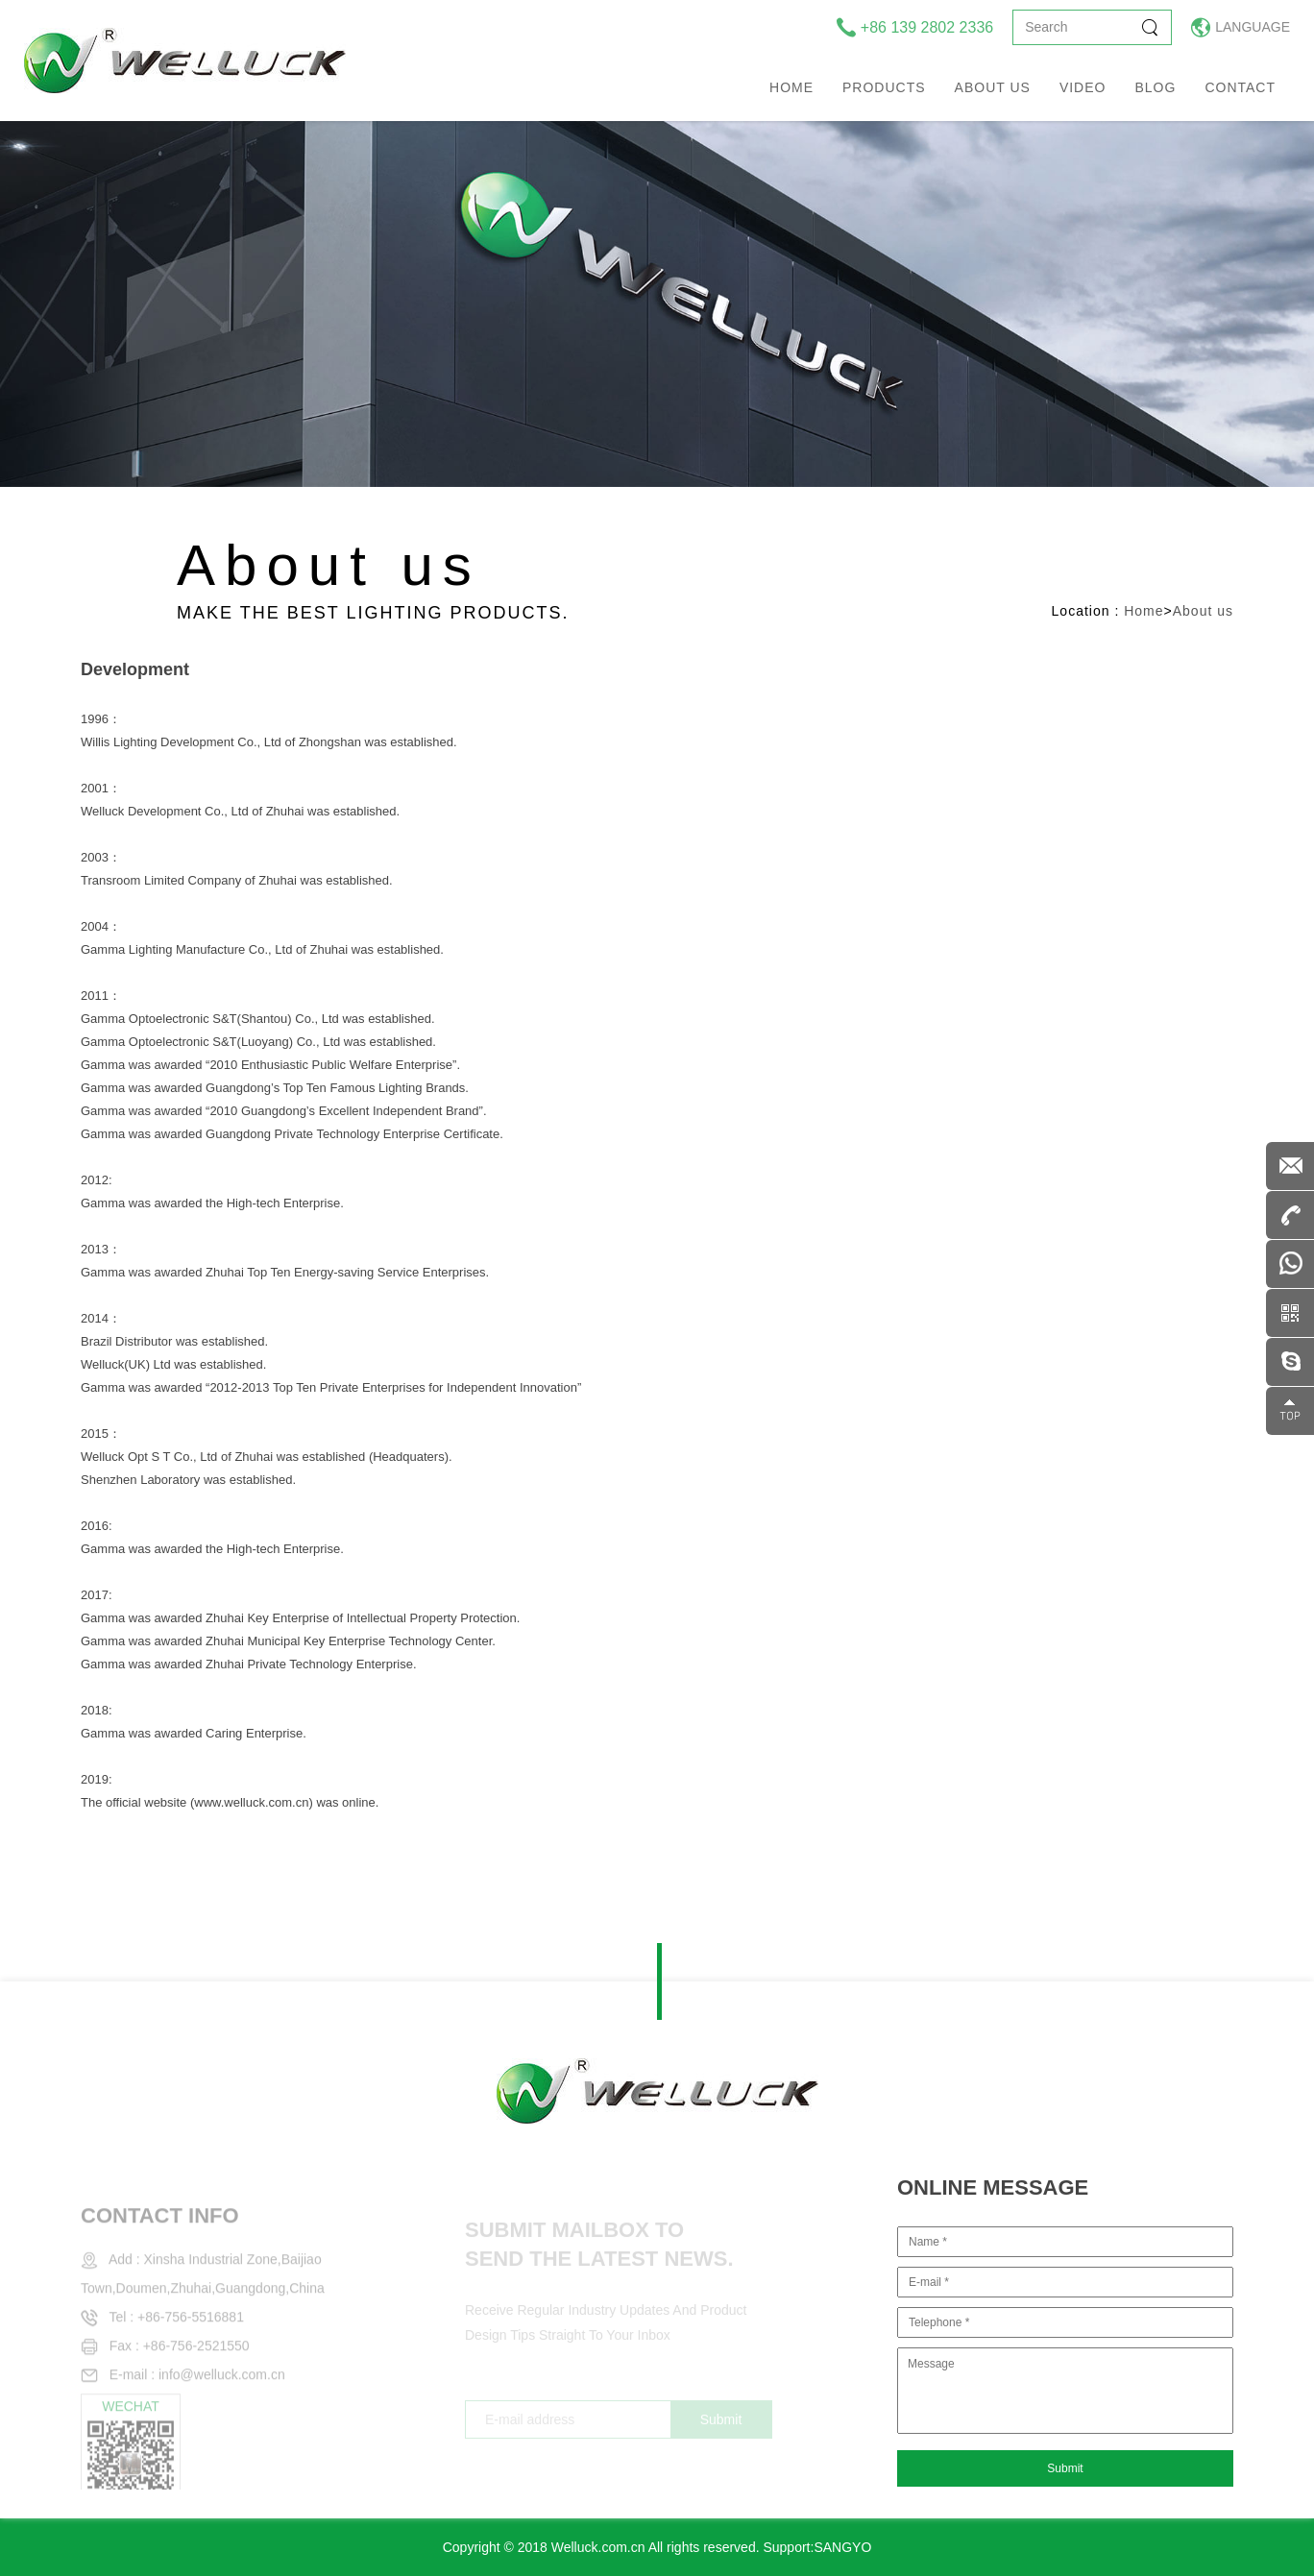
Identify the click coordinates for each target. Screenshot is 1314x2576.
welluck (185, 60)
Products (884, 87)
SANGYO (842, 2547)
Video (1083, 87)
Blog (1155, 87)
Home (791, 87)
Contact (1240, 87)
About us (993, 87)
